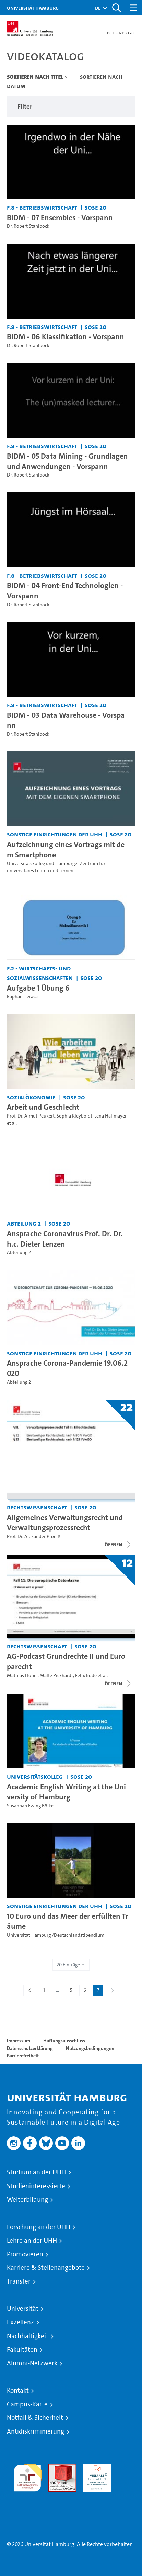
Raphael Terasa (22, 996)
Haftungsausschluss (64, 2040)
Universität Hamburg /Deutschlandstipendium (55, 1935)
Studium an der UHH (36, 2172)
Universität (22, 2308)
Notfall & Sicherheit (35, 2417)
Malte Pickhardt (56, 1675)
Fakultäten (22, 2349)
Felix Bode (86, 1675)
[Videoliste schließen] (118, 1683)
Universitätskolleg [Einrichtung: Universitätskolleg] (35, 1776)
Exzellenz (20, 2322)
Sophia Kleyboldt (74, 1116)
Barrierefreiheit (23, 2055)
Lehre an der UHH (32, 2240)
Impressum (18, 2040)
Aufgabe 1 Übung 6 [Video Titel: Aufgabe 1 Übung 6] (38, 988)
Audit (54, 2467)
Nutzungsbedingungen (90, 2048)
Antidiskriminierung (35, 2431)
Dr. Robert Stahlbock (28, 226)
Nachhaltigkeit (27, 2336)
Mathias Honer (22, 1675)
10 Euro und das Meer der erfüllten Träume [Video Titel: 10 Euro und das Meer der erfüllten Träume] (67, 1921)
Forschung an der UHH (38, 2227)
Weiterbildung (27, 2199)
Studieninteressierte (36, 2186)
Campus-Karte (27, 2404)
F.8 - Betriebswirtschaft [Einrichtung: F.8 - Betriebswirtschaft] (42, 207)
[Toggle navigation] (133, 7)
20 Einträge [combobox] (71, 1965)
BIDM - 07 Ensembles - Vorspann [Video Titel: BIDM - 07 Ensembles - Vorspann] (60, 217)
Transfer (19, 2281)
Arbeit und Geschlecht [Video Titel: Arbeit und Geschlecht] (43, 1107)
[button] (97, 8)
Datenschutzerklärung (30, 2048)
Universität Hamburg (33, 7)
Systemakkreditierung (28, 2495)
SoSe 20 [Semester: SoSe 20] (96, 207)
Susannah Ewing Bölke (30, 1806)
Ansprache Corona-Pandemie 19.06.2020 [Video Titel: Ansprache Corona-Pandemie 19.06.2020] (67, 1368)
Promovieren (25, 2254)
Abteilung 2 (19, 1252)
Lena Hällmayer (110, 1116)
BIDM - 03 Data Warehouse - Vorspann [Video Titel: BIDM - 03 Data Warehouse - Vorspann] (66, 720)
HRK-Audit (95, 2467)
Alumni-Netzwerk (32, 2363)
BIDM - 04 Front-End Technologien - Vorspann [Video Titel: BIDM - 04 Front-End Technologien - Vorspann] (65, 590)
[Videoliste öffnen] (118, 1544)
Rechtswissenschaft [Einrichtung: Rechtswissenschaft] (37, 1507)
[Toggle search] (116, 7)
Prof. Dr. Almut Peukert (31, 1116)
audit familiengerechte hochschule (28, 2476)
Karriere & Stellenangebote (46, 2267)
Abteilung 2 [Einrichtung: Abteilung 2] (24, 1223)
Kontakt (18, 2390)
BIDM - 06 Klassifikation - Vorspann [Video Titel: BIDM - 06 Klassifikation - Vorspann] (65, 336)
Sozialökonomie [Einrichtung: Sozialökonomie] (31, 1097)
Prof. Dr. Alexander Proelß (33, 1536)
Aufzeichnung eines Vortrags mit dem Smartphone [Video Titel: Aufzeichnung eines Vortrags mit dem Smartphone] (66, 849)
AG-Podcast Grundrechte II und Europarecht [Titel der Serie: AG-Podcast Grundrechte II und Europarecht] (66, 1661)
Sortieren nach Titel (35, 77)
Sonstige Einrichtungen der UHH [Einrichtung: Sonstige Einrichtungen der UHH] (54, 834)
